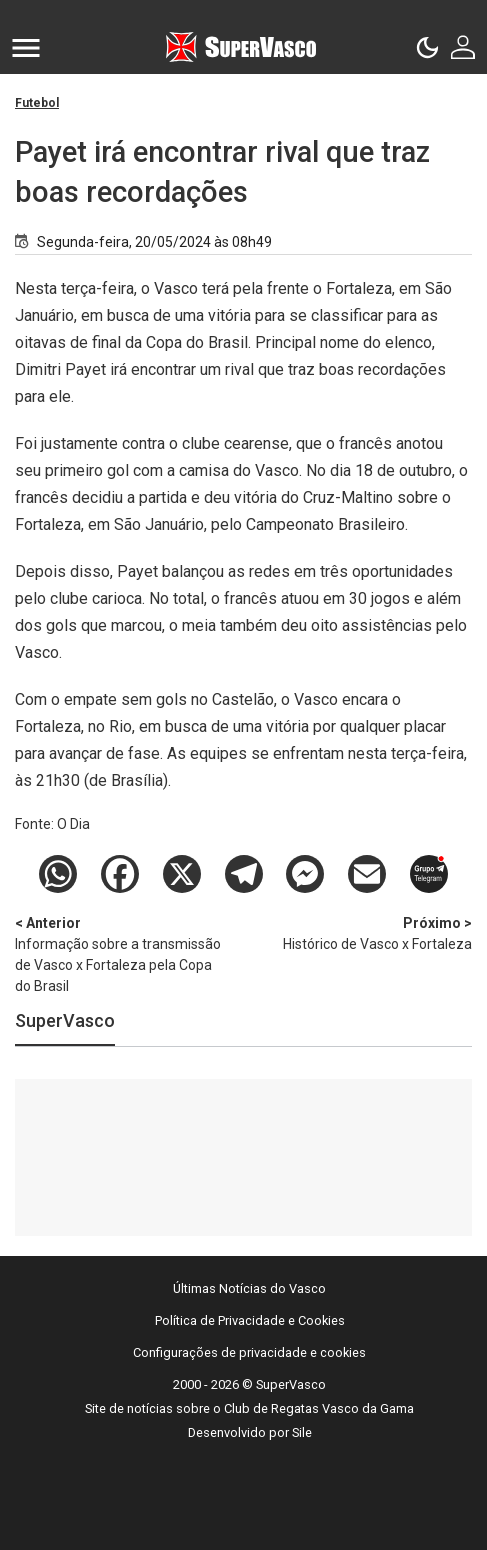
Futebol (37, 103)
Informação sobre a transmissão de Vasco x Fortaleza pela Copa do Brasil (120, 953)
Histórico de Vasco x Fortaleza (367, 932)
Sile (302, 1432)
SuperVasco (65, 1020)
